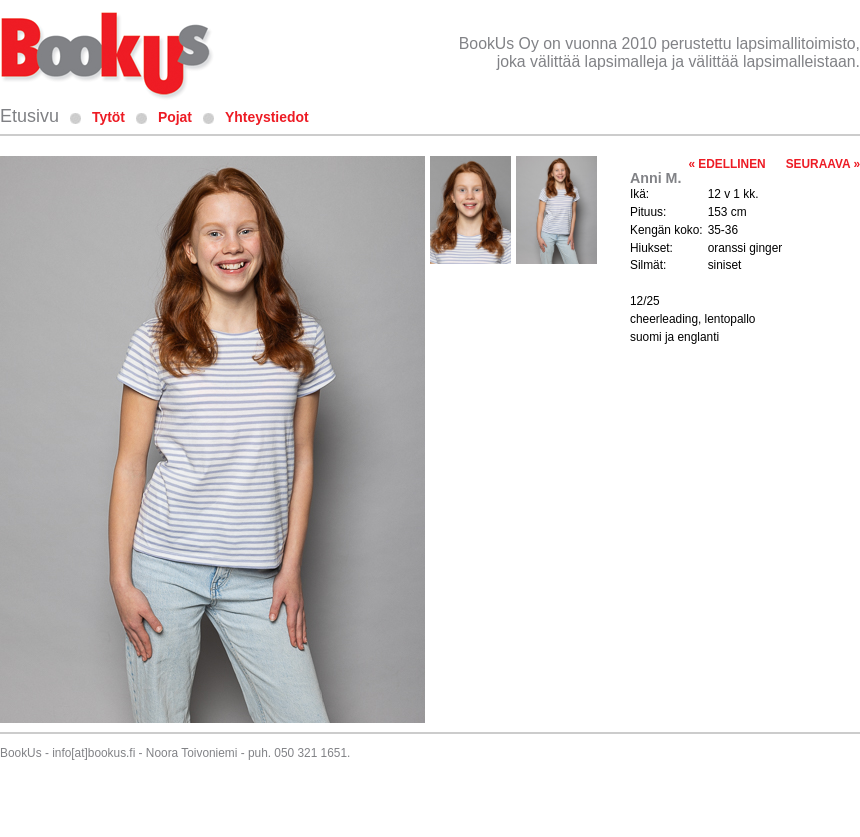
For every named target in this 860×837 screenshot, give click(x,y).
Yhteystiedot (267, 117)
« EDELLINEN (726, 164)
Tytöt (108, 117)
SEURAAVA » (823, 164)
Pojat (175, 117)
